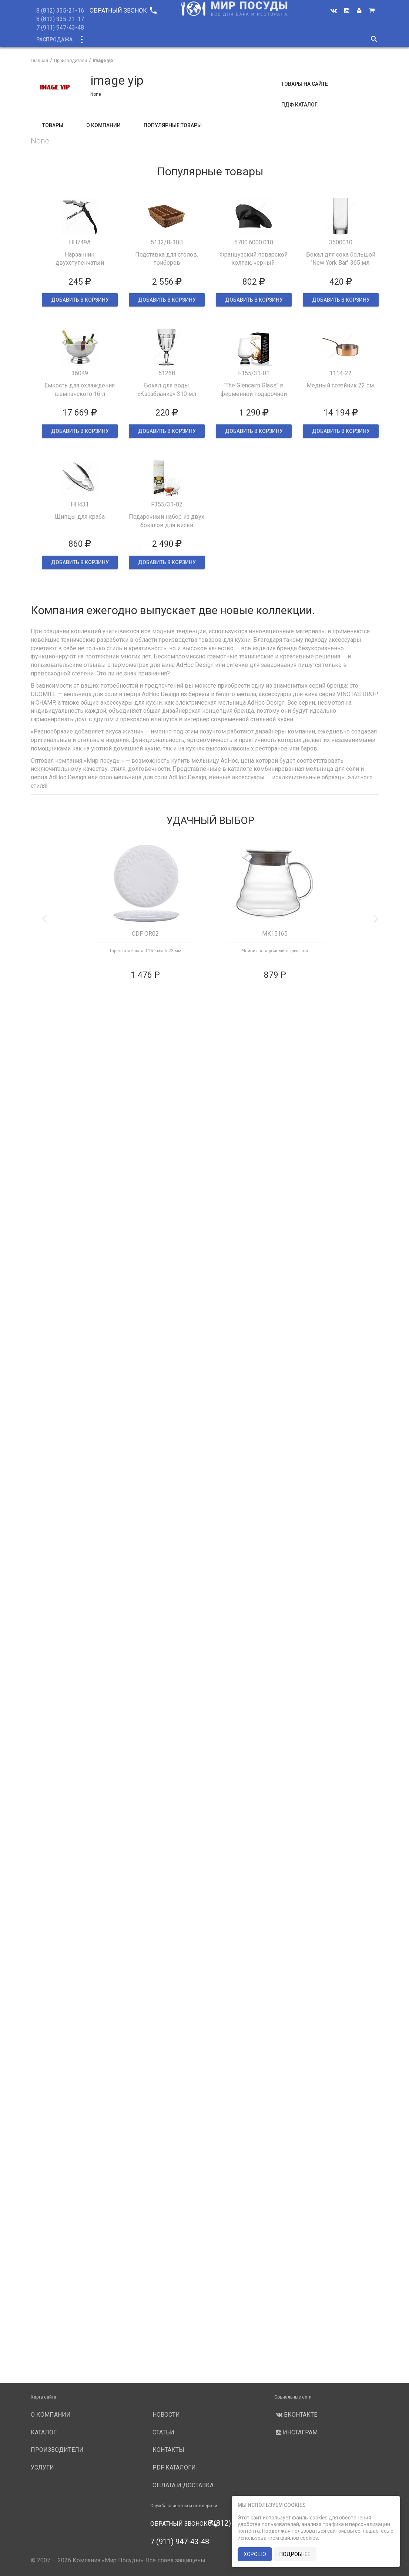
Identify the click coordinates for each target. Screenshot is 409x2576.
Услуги (266, 40)
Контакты (168, 2449)
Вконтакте (295, 2414)
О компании (171, 40)
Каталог (95, 40)
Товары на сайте (304, 84)
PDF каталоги (174, 2467)
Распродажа (54, 40)
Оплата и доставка (183, 2485)
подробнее (295, 2554)
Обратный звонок (123, 10)
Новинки (130, 40)
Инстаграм (296, 2432)
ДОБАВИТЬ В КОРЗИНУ (79, 300)
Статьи (163, 2432)
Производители (222, 40)
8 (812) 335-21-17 (60, 19)
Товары (52, 125)
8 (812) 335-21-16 (60, 10)
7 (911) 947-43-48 (60, 27)
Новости (300, 40)
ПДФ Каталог (299, 105)
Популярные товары (173, 125)
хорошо (255, 2554)
